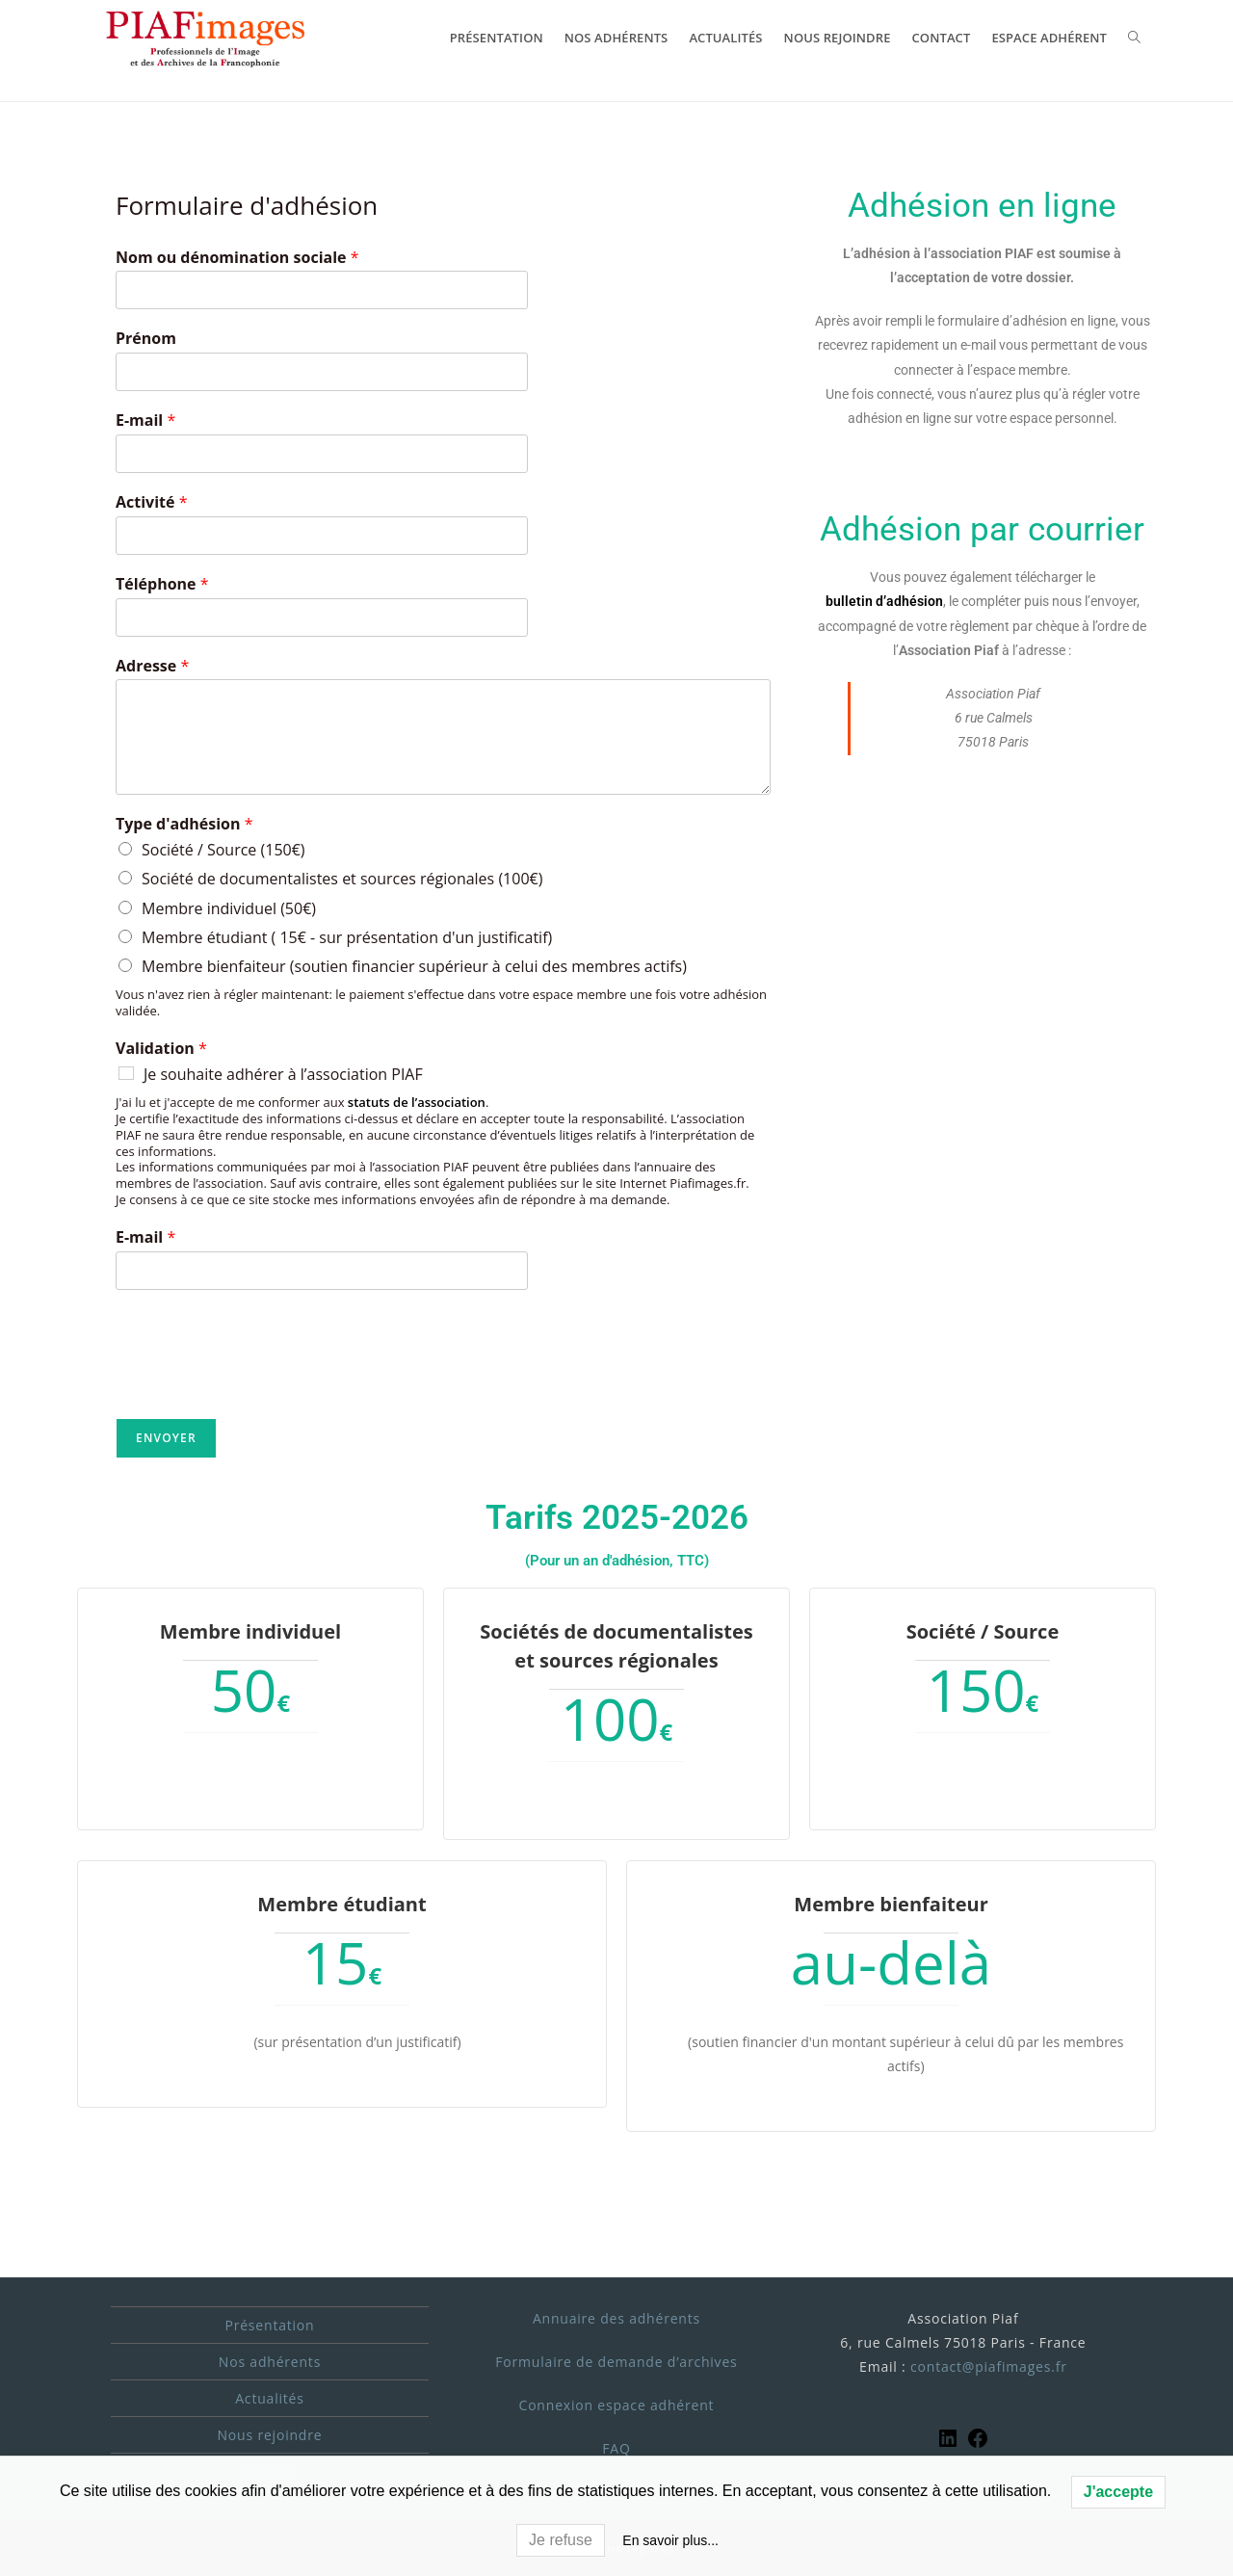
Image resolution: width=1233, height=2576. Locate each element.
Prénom (146, 339)
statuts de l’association (416, 1102)
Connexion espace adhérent (617, 2404)
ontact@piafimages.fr (992, 2365)
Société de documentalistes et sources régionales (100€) (342, 878)
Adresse (152, 666)
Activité (151, 502)
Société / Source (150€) (223, 849)
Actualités (269, 2397)
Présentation (269, 2324)
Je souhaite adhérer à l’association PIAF (283, 1074)
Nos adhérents (270, 2361)
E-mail (145, 420)
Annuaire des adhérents (616, 2317)
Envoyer (166, 1438)
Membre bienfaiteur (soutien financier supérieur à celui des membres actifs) (414, 966)
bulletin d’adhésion (884, 601)
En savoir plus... (670, 2540)
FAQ (616, 2447)
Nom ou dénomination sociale (237, 258)
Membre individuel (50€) (229, 908)
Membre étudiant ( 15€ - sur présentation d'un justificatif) (347, 937)
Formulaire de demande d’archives (616, 2361)
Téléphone (162, 584)
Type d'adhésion (184, 824)
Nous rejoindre (270, 2434)
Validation (161, 1048)
